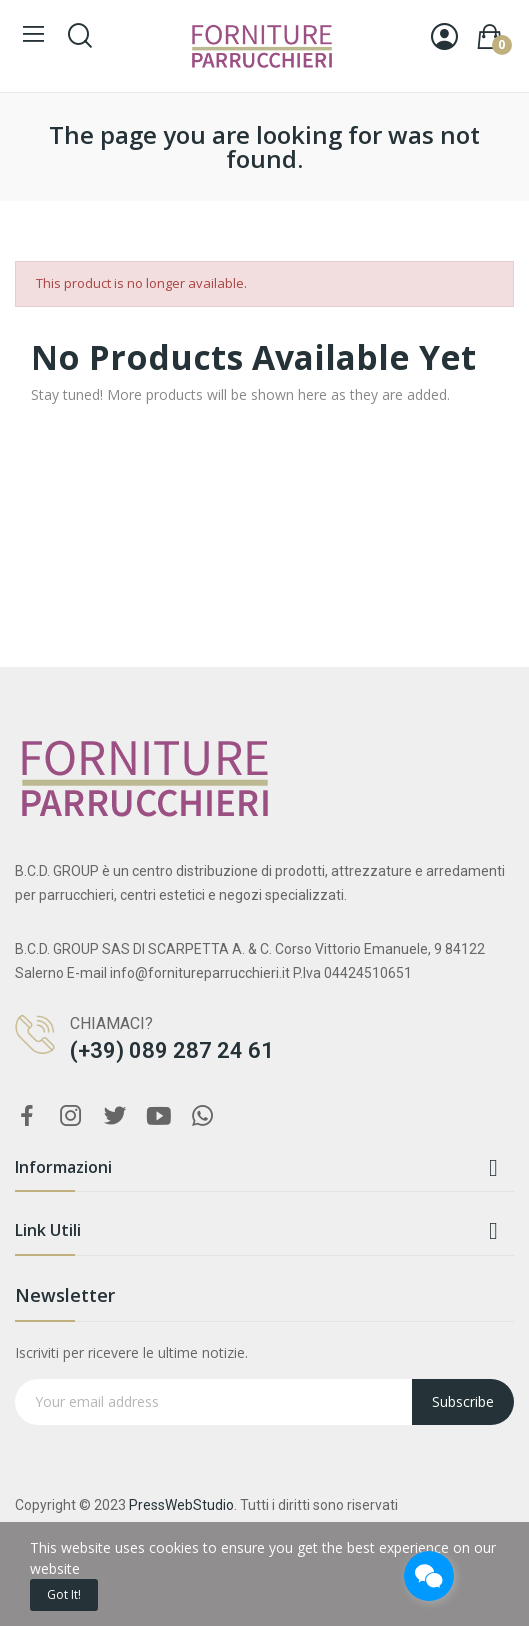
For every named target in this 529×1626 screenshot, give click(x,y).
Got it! (64, 1594)
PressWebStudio (181, 1505)
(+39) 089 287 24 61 (172, 1050)
